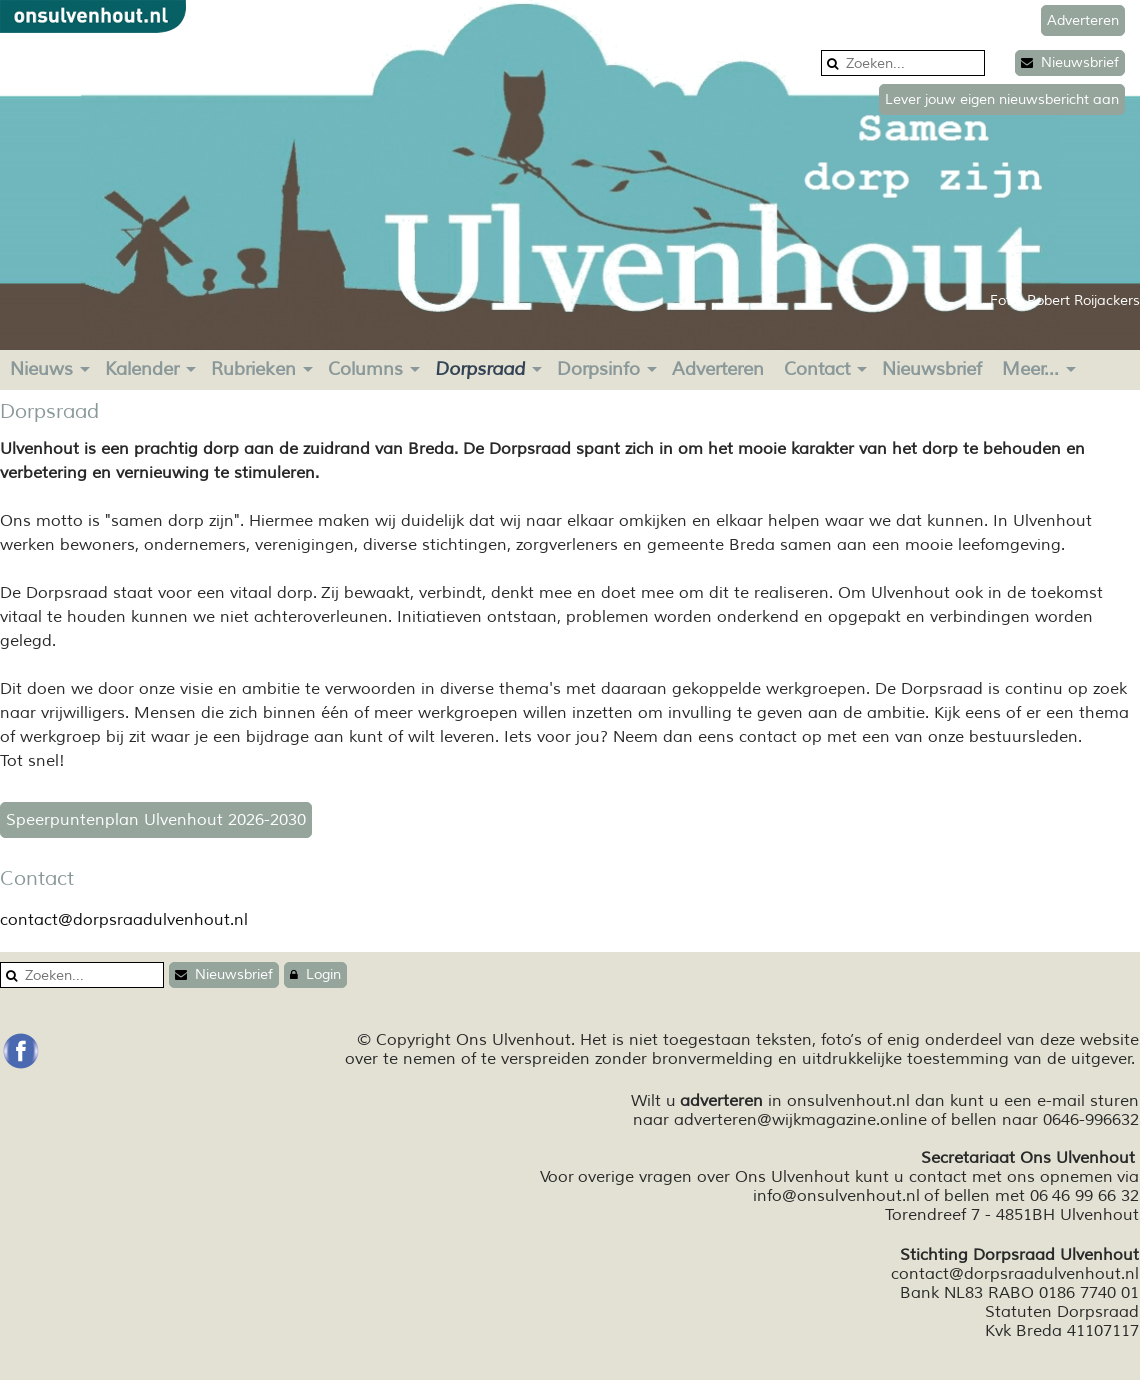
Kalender (142, 369)
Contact (817, 369)
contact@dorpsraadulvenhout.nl (124, 920)
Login (315, 974)
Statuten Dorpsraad (1062, 1312)
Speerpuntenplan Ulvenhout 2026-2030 (156, 820)
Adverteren (718, 369)
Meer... (1030, 369)
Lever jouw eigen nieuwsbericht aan (1002, 99)
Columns (365, 369)
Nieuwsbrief (1070, 62)
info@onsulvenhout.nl (836, 1196)
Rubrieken (253, 369)
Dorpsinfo (598, 369)
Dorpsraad (480, 369)
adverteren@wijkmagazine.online (800, 1120)
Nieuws (41, 369)
